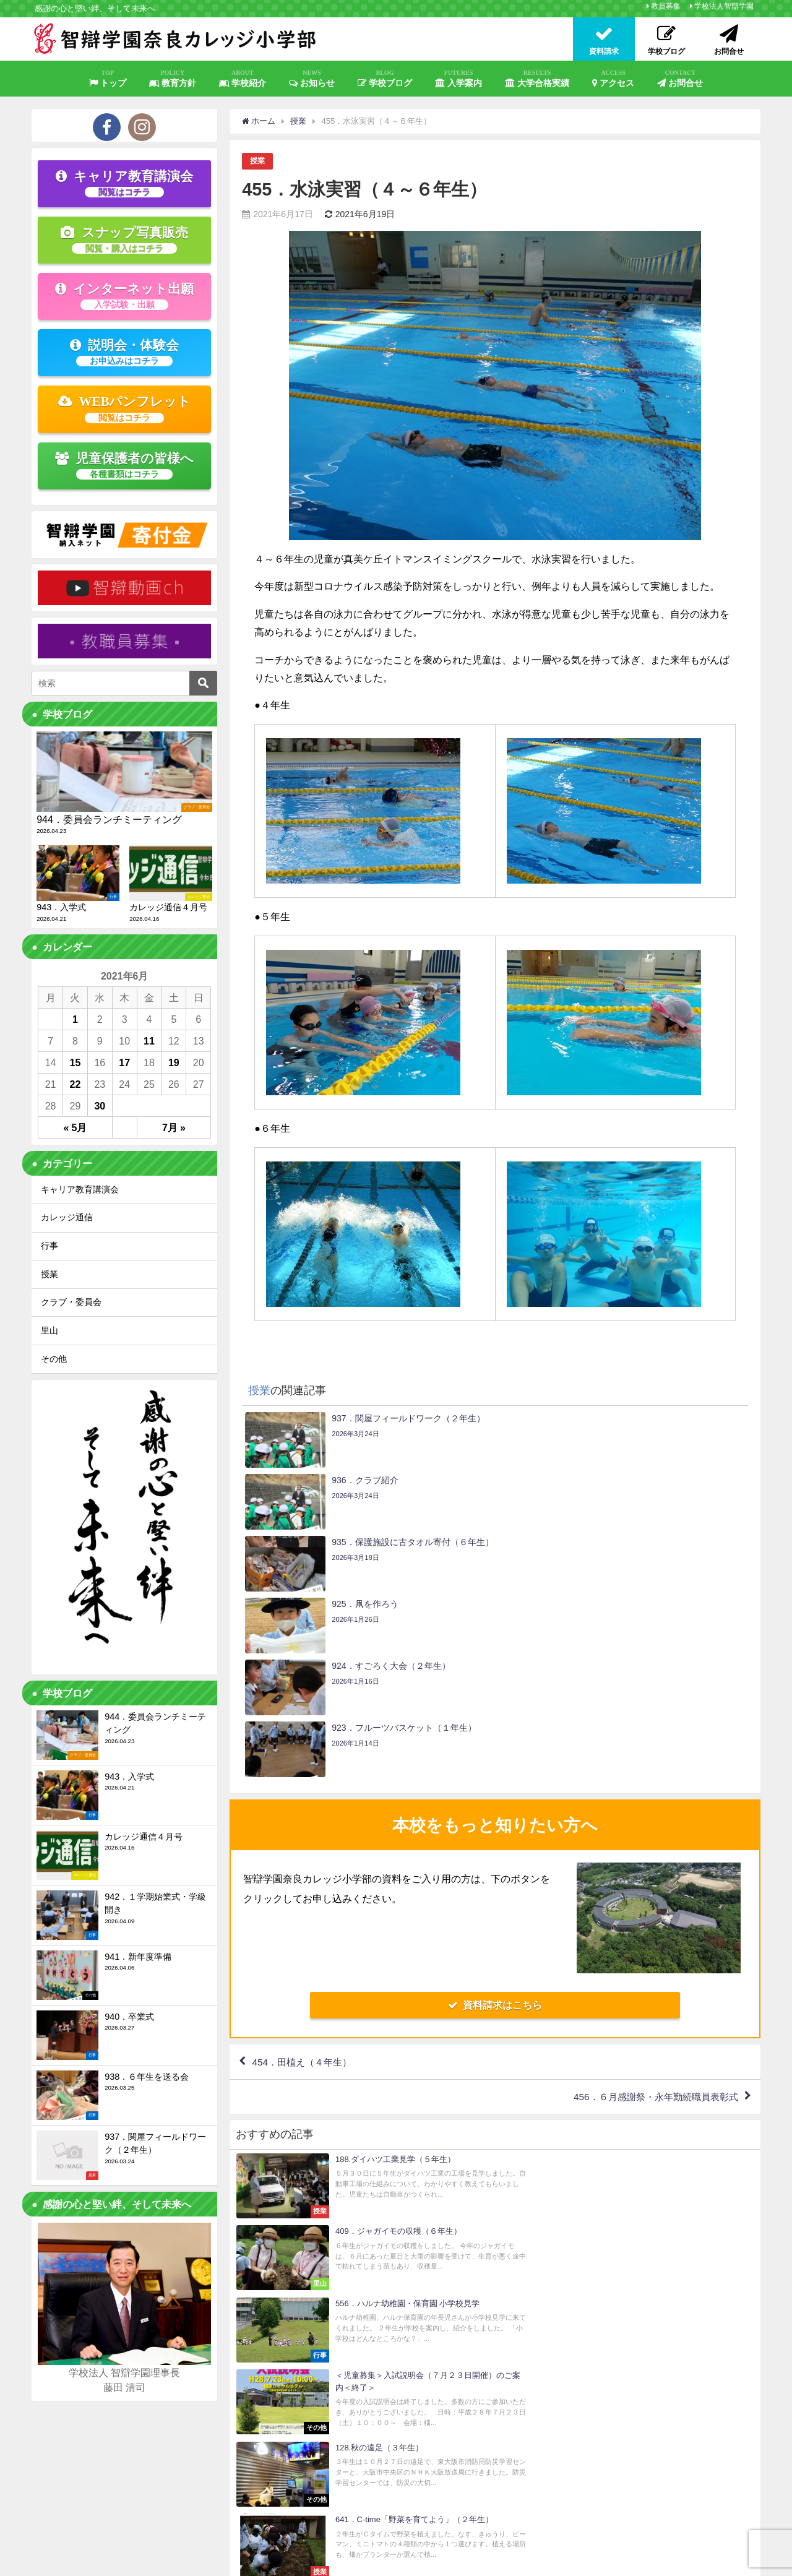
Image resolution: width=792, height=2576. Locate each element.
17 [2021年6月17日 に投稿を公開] (124, 1062)
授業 (258, 161)
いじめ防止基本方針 (368, 2561)
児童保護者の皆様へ (124, 465)
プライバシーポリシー (244, 2561)
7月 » (174, 1127)
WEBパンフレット (124, 408)
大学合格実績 (537, 78)
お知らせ (312, 78)
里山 (49, 1330)
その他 (54, 1359)
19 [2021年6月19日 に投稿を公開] (173, 1062)
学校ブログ (385, 78)
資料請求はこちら (495, 1819)
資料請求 (584, 2504)
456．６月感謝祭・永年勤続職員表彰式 (650, 1913)
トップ (107, 78)
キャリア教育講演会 (124, 183)
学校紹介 (242, 78)
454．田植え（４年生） (305, 1877)
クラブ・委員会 (71, 1302)
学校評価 (308, 2561)
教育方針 (172, 78)
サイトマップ (171, 2561)
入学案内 (458, 78)
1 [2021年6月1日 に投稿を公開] (75, 1019)
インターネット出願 (124, 296)
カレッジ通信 (67, 1217)
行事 (49, 1245)
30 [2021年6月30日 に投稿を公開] (99, 1106)
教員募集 (666, 6)
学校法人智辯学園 (724, 6)
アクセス (613, 78)
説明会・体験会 (124, 352)
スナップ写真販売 (124, 239)
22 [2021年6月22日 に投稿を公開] (75, 1084)
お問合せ (680, 78)
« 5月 (75, 1127)
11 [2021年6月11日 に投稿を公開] (149, 1041)
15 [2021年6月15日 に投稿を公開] (75, 1062)
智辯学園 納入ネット (450, 2561)
